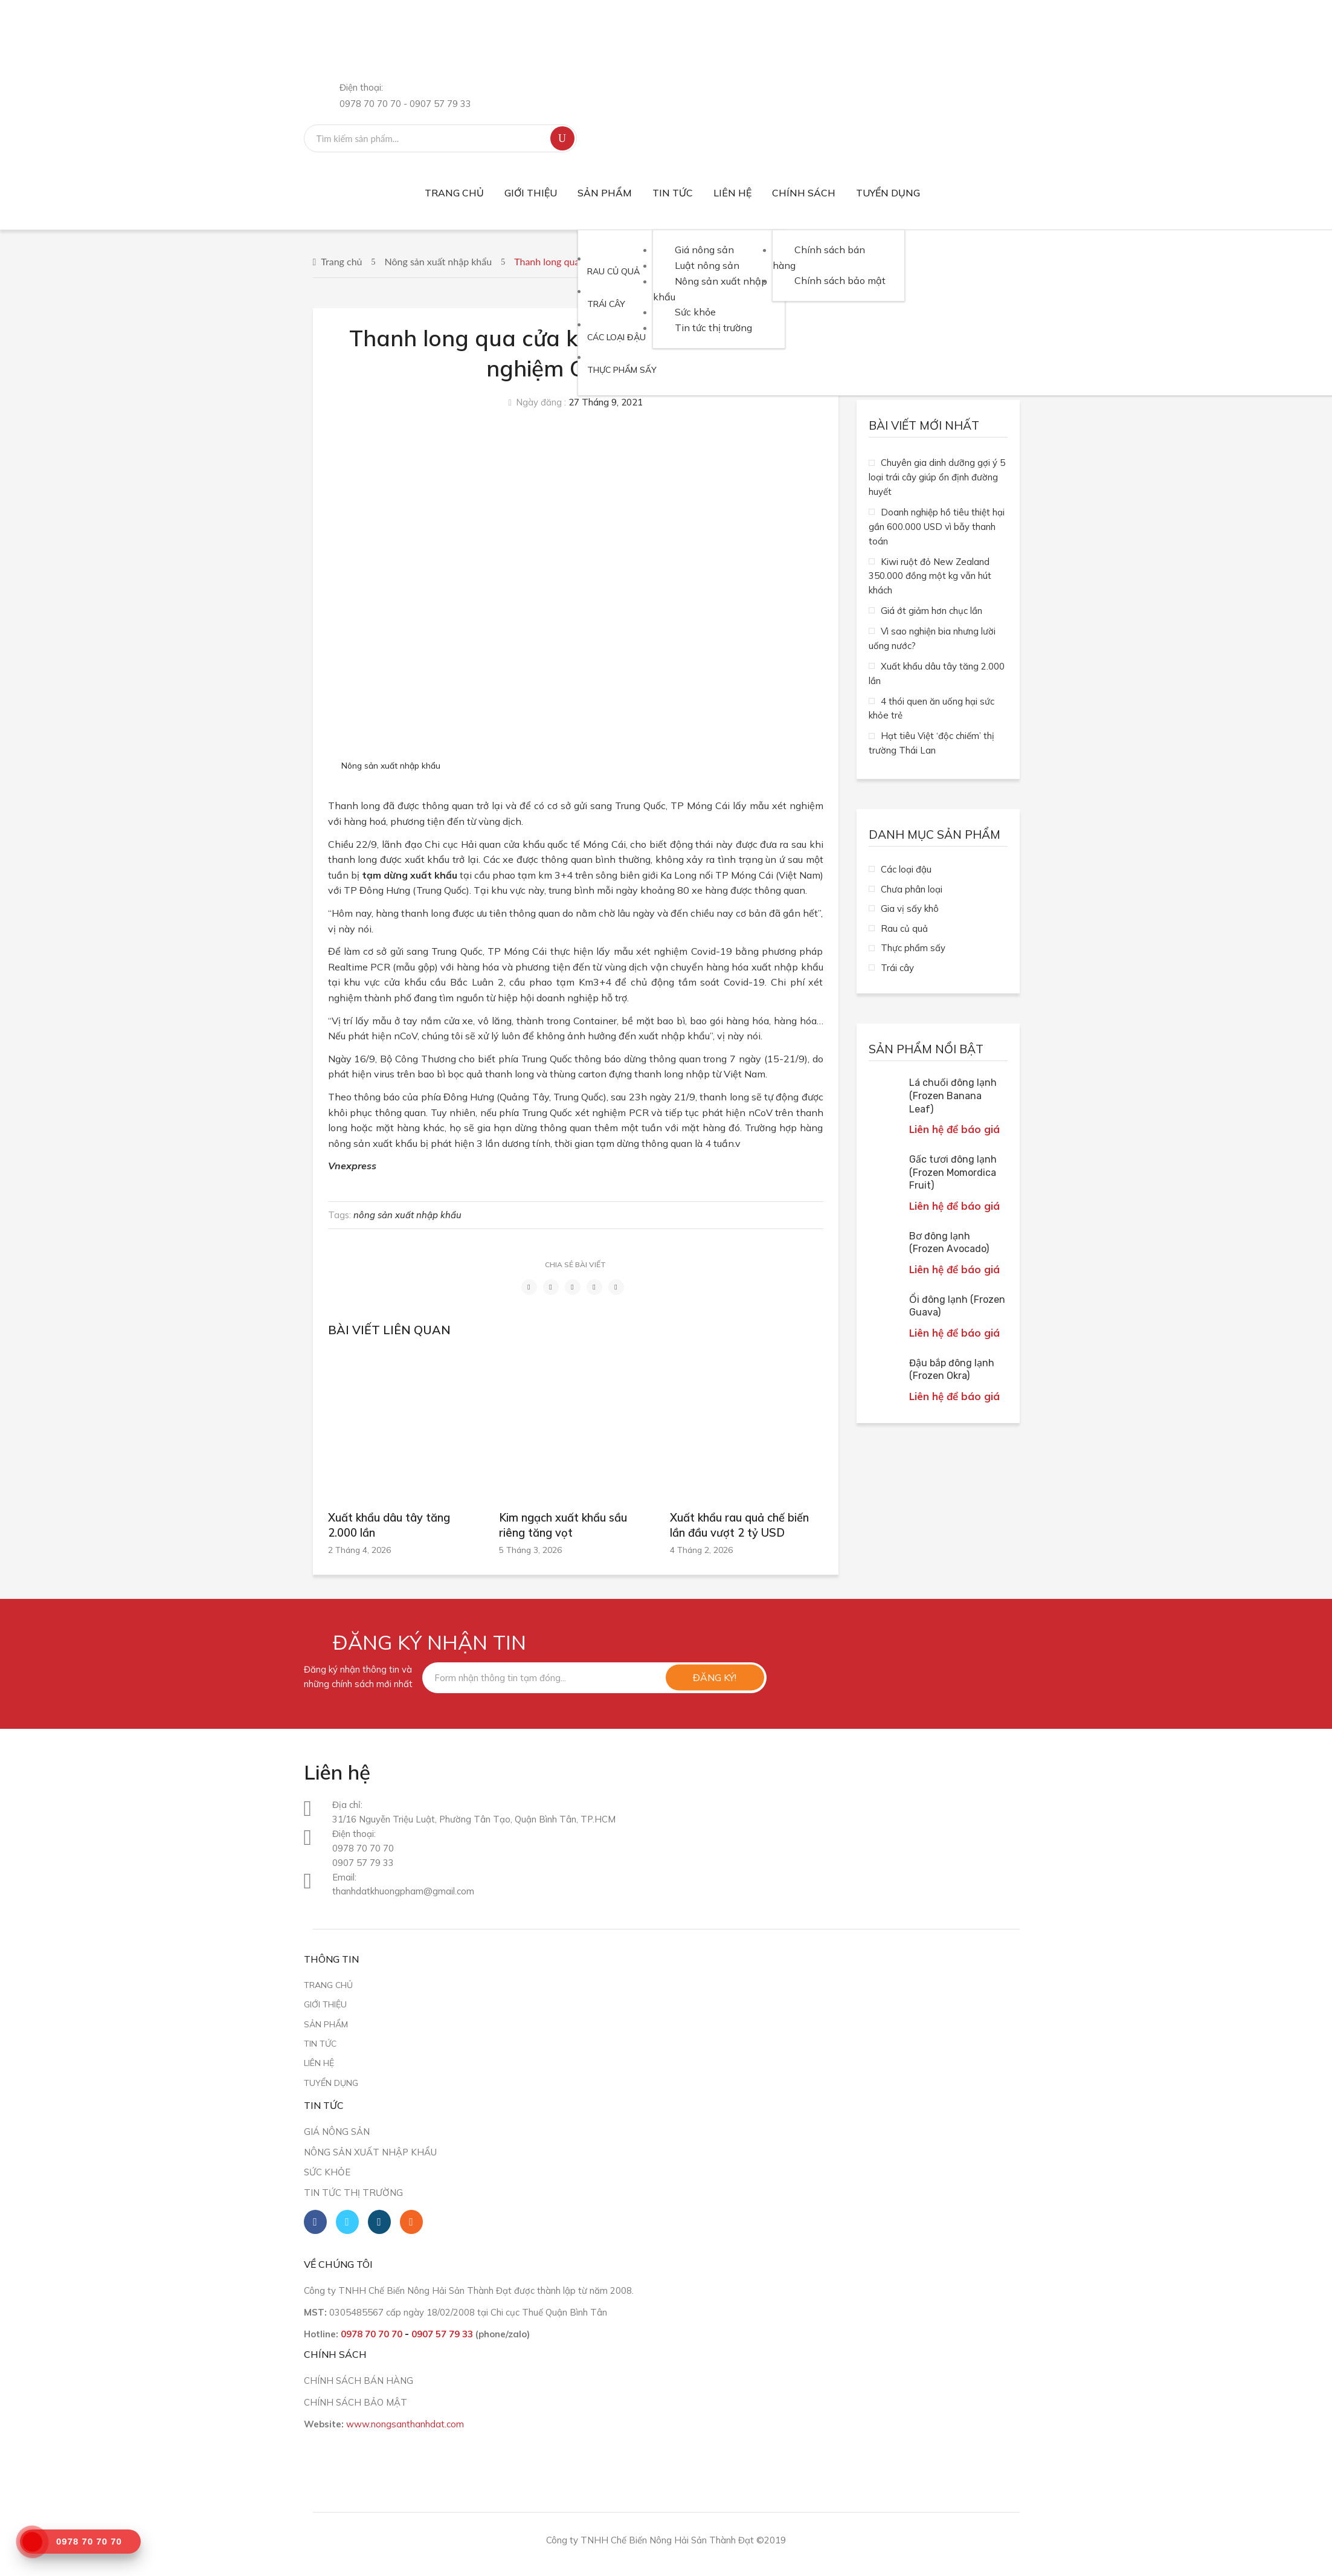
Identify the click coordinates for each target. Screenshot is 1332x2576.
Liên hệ (319, 2063)
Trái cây (897, 967)
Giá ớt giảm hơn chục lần (931, 610)
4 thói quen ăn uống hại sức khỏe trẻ (931, 708)
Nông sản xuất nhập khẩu (438, 261)
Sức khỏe (327, 2172)
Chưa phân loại (911, 889)
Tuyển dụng (331, 2082)
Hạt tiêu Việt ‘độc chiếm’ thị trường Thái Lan (931, 743)
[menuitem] (454, 193)
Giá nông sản (337, 2131)
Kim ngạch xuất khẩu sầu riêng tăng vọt (563, 1525)
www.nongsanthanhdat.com (405, 2424)
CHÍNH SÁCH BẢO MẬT (355, 2402)
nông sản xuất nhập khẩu (407, 1215)
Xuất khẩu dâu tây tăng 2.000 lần (389, 1525)
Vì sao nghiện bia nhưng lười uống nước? (932, 638)
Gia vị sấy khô (910, 908)
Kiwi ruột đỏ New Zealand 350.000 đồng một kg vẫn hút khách (930, 576)
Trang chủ (341, 261)
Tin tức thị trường (353, 2192)
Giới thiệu (325, 2004)
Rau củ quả (904, 928)
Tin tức (320, 2043)
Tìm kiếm (562, 138)
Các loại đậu (906, 869)
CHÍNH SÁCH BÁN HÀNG (358, 2380)
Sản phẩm (326, 2024)
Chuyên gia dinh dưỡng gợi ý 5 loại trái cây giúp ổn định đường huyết (937, 477)
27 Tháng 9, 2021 (605, 402)
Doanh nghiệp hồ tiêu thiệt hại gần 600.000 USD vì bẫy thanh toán (937, 526)
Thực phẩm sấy (913, 948)
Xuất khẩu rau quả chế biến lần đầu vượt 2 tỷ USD (739, 1525)
